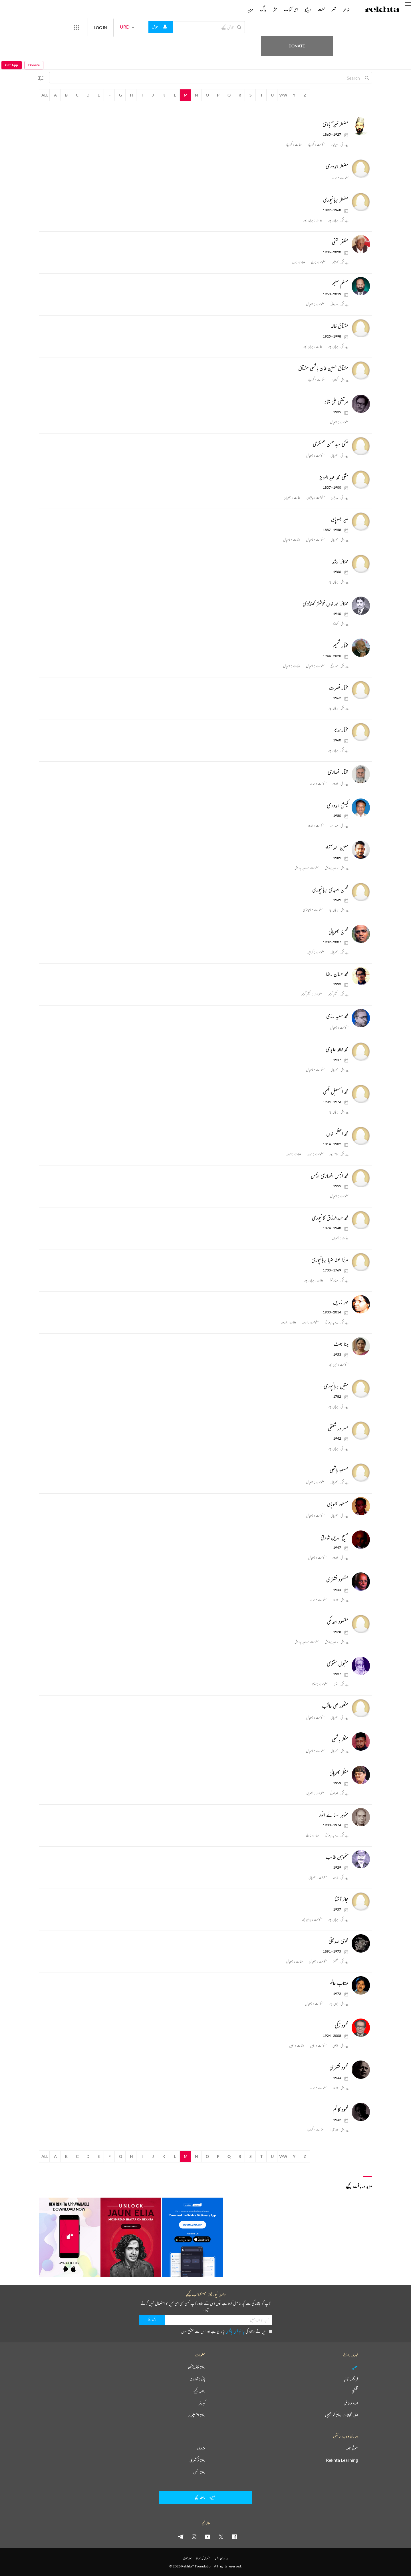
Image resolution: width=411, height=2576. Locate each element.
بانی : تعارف (198, 2379)
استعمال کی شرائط (203, 2558)
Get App (11, 27)
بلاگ (263, 9)
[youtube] (207, 2536)
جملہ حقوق (187, 2558)
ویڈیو (308, 9)
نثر (275, 9)
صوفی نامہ (352, 2448)
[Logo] (382, 10)
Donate (333, 27)
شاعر (346, 9)
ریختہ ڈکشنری (198, 2460)
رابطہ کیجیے (199, 2391)
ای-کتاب (291, 9)
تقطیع (355, 2391)
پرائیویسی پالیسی (235, 2331)
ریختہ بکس (199, 2472)
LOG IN (121, 27)
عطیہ (355, 2367)
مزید (250, 9)
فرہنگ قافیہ (351, 2379)
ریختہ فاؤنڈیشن (197, 2367)
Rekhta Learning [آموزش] (342, 2460)
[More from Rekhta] (97, 27)
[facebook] (234, 2536)
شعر (333, 9)
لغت (321, 9)
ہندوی (201, 2448)
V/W (283, 95)
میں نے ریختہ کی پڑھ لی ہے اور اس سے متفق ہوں (226, 2331)
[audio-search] (181, 27)
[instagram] (194, 2536)
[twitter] (220, 2536)
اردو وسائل (351, 2403)
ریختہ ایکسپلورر (197, 2415)
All (44, 95)
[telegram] (180, 2536)
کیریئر (202, 2403)
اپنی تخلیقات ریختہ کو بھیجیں (341, 2415)
